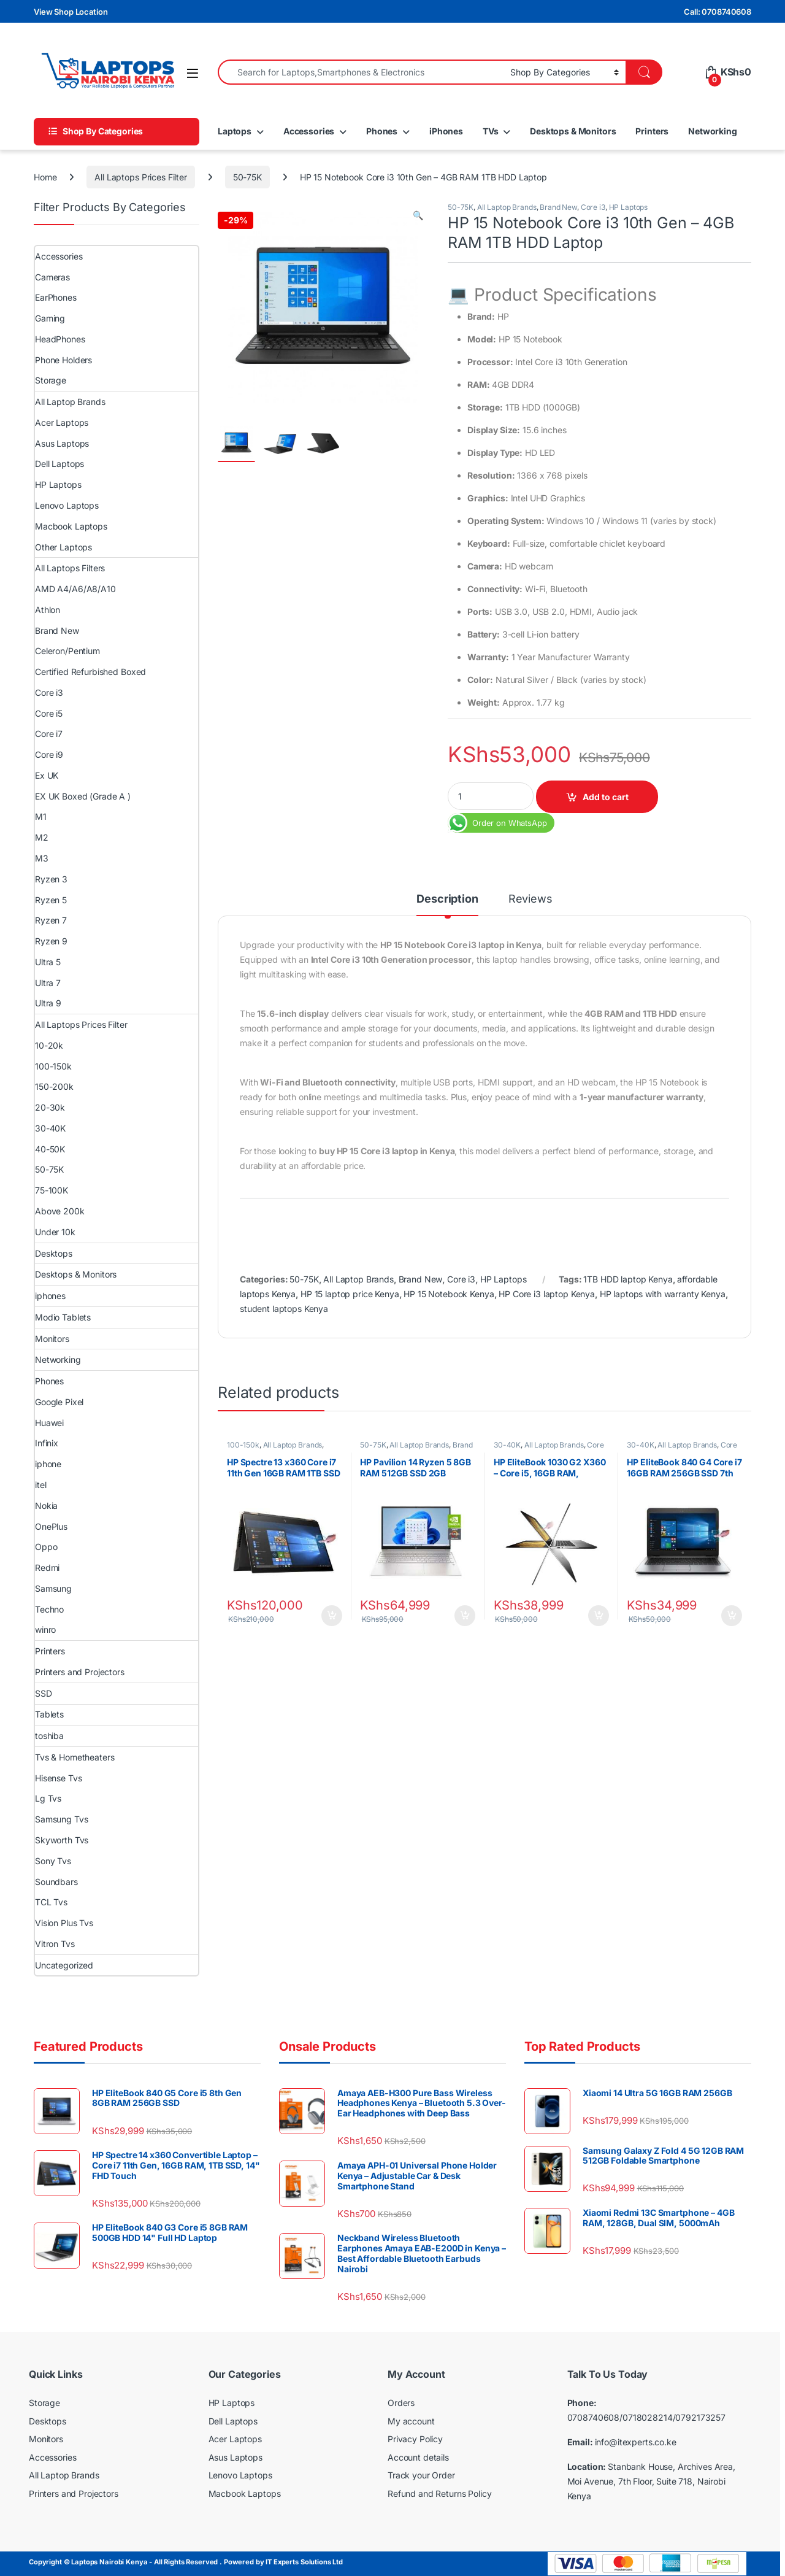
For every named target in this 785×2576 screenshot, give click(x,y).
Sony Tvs (53, 1861)
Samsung (53, 1588)
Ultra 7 (48, 983)
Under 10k (55, 1232)
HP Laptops (628, 207)
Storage (50, 380)
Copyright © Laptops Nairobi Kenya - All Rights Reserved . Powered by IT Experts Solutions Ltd (186, 2562)
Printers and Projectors (79, 1672)
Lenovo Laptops (67, 505)
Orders (401, 2402)
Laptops (234, 131)
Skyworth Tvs (61, 1840)
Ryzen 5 (51, 900)
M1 (41, 816)
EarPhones (56, 297)
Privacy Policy (415, 2439)
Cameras (52, 277)
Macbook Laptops (71, 526)
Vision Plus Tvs (64, 1923)
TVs (491, 131)
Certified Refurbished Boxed (90, 671)
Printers (651, 131)
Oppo (46, 1546)
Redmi (47, 1567)
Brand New (558, 207)
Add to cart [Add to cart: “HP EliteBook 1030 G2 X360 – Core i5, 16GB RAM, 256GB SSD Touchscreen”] (598, 1615)
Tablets (49, 1714)
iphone (48, 1464)
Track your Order (421, 2475)
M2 (41, 837)
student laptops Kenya (284, 1308)
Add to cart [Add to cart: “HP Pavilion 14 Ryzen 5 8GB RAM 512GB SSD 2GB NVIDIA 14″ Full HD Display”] (464, 1615)
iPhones (446, 131)
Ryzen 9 (51, 941)
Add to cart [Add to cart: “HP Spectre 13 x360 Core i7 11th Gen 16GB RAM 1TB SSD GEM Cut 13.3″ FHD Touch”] (331, 1615)
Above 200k (60, 1211)
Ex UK (46, 775)
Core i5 (49, 713)
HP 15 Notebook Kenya (449, 1294)
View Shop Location (70, 12)
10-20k (49, 1045)
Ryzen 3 (51, 879)
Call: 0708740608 (717, 12)
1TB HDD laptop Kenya (627, 1279)
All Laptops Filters (70, 568)
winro (45, 1629)
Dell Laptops (59, 463)
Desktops (53, 1253)
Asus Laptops (62, 443)
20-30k (50, 1107)
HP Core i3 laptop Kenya (547, 1294)
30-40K (507, 1444)
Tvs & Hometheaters (74, 1757)
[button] (418, 215)
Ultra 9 (48, 1003)
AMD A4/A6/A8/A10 (75, 589)
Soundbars (56, 1881)
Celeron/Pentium (67, 651)
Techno (49, 1609)
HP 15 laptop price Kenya (350, 1294)
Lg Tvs (48, 1798)
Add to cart (606, 797)
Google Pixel (59, 1402)
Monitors (52, 1338)
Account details (418, 2457)
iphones (50, 1295)
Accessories (308, 131)
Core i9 (49, 754)
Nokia (46, 1505)
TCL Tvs (51, 1902)
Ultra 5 (48, 962)
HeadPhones (60, 339)
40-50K (50, 1149)
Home (45, 177)
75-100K (51, 1190)
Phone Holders (63, 360)
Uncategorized (64, 1965)
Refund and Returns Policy (440, 2493)
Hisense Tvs (58, 1778)
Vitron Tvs (55, 1943)
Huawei (49, 1422)
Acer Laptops (61, 422)
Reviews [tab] (530, 899)
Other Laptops (63, 547)
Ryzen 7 (51, 920)
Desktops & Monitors (573, 131)
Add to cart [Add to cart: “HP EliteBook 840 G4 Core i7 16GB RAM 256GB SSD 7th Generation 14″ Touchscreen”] (731, 1615)
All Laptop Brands (507, 207)
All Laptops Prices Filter (140, 177)
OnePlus (51, 1526)
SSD (43, 1693)
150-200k (54, 1086)
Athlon (47, 609)
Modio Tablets (63, 1317)
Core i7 (49, 733)
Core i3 (593, 207)
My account (411, 2421)
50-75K (247, 177)
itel (40, 1484)
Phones (381, 131)
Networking (712, 131)
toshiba (49, 1735)
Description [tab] (447, 899)
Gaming (50, 318)
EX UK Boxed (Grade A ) (83, 796)
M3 (41, 858)
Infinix (46, 1443)
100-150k (243, 1444)
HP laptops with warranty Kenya (663, 1294)
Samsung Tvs (61, 1819)
